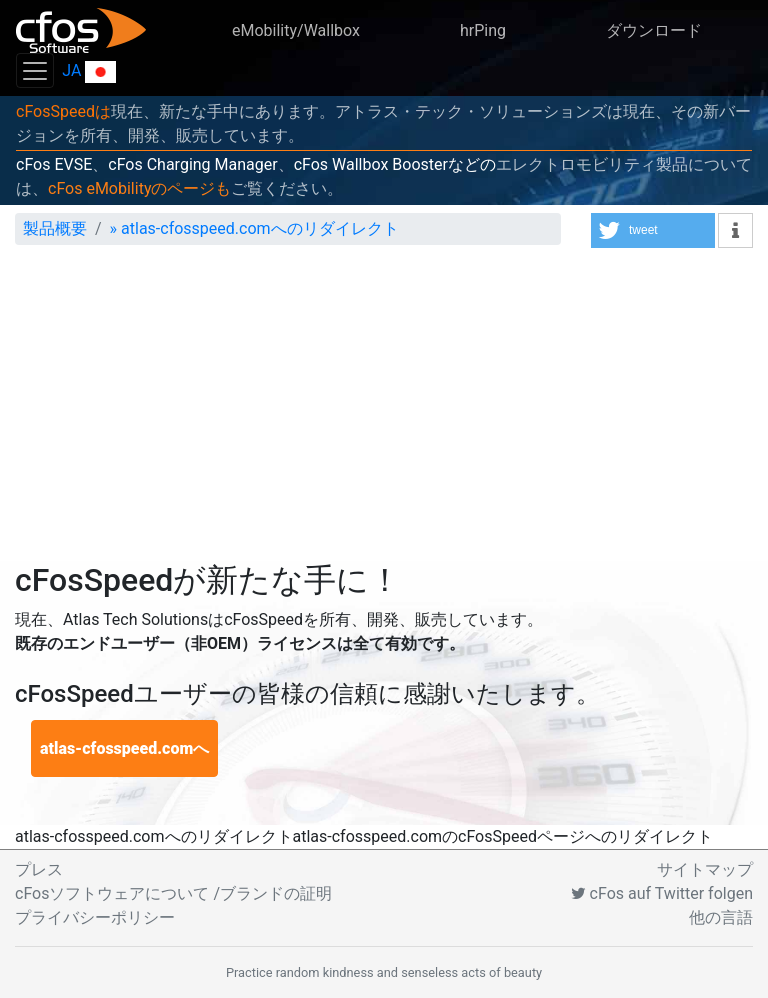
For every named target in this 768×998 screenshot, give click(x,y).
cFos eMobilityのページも (139, 188)
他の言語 (721, 917)
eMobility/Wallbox (296, 30)
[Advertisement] (384, 411)
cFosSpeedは (63, 111)
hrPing (483, 30)
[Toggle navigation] (35, 70)
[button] (653, 230)
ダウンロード (654, 30)
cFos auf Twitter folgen (662, 893)
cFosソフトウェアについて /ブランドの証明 (173, 893)
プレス (39, 869)
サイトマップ (705, 869)
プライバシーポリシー (95, 917)
